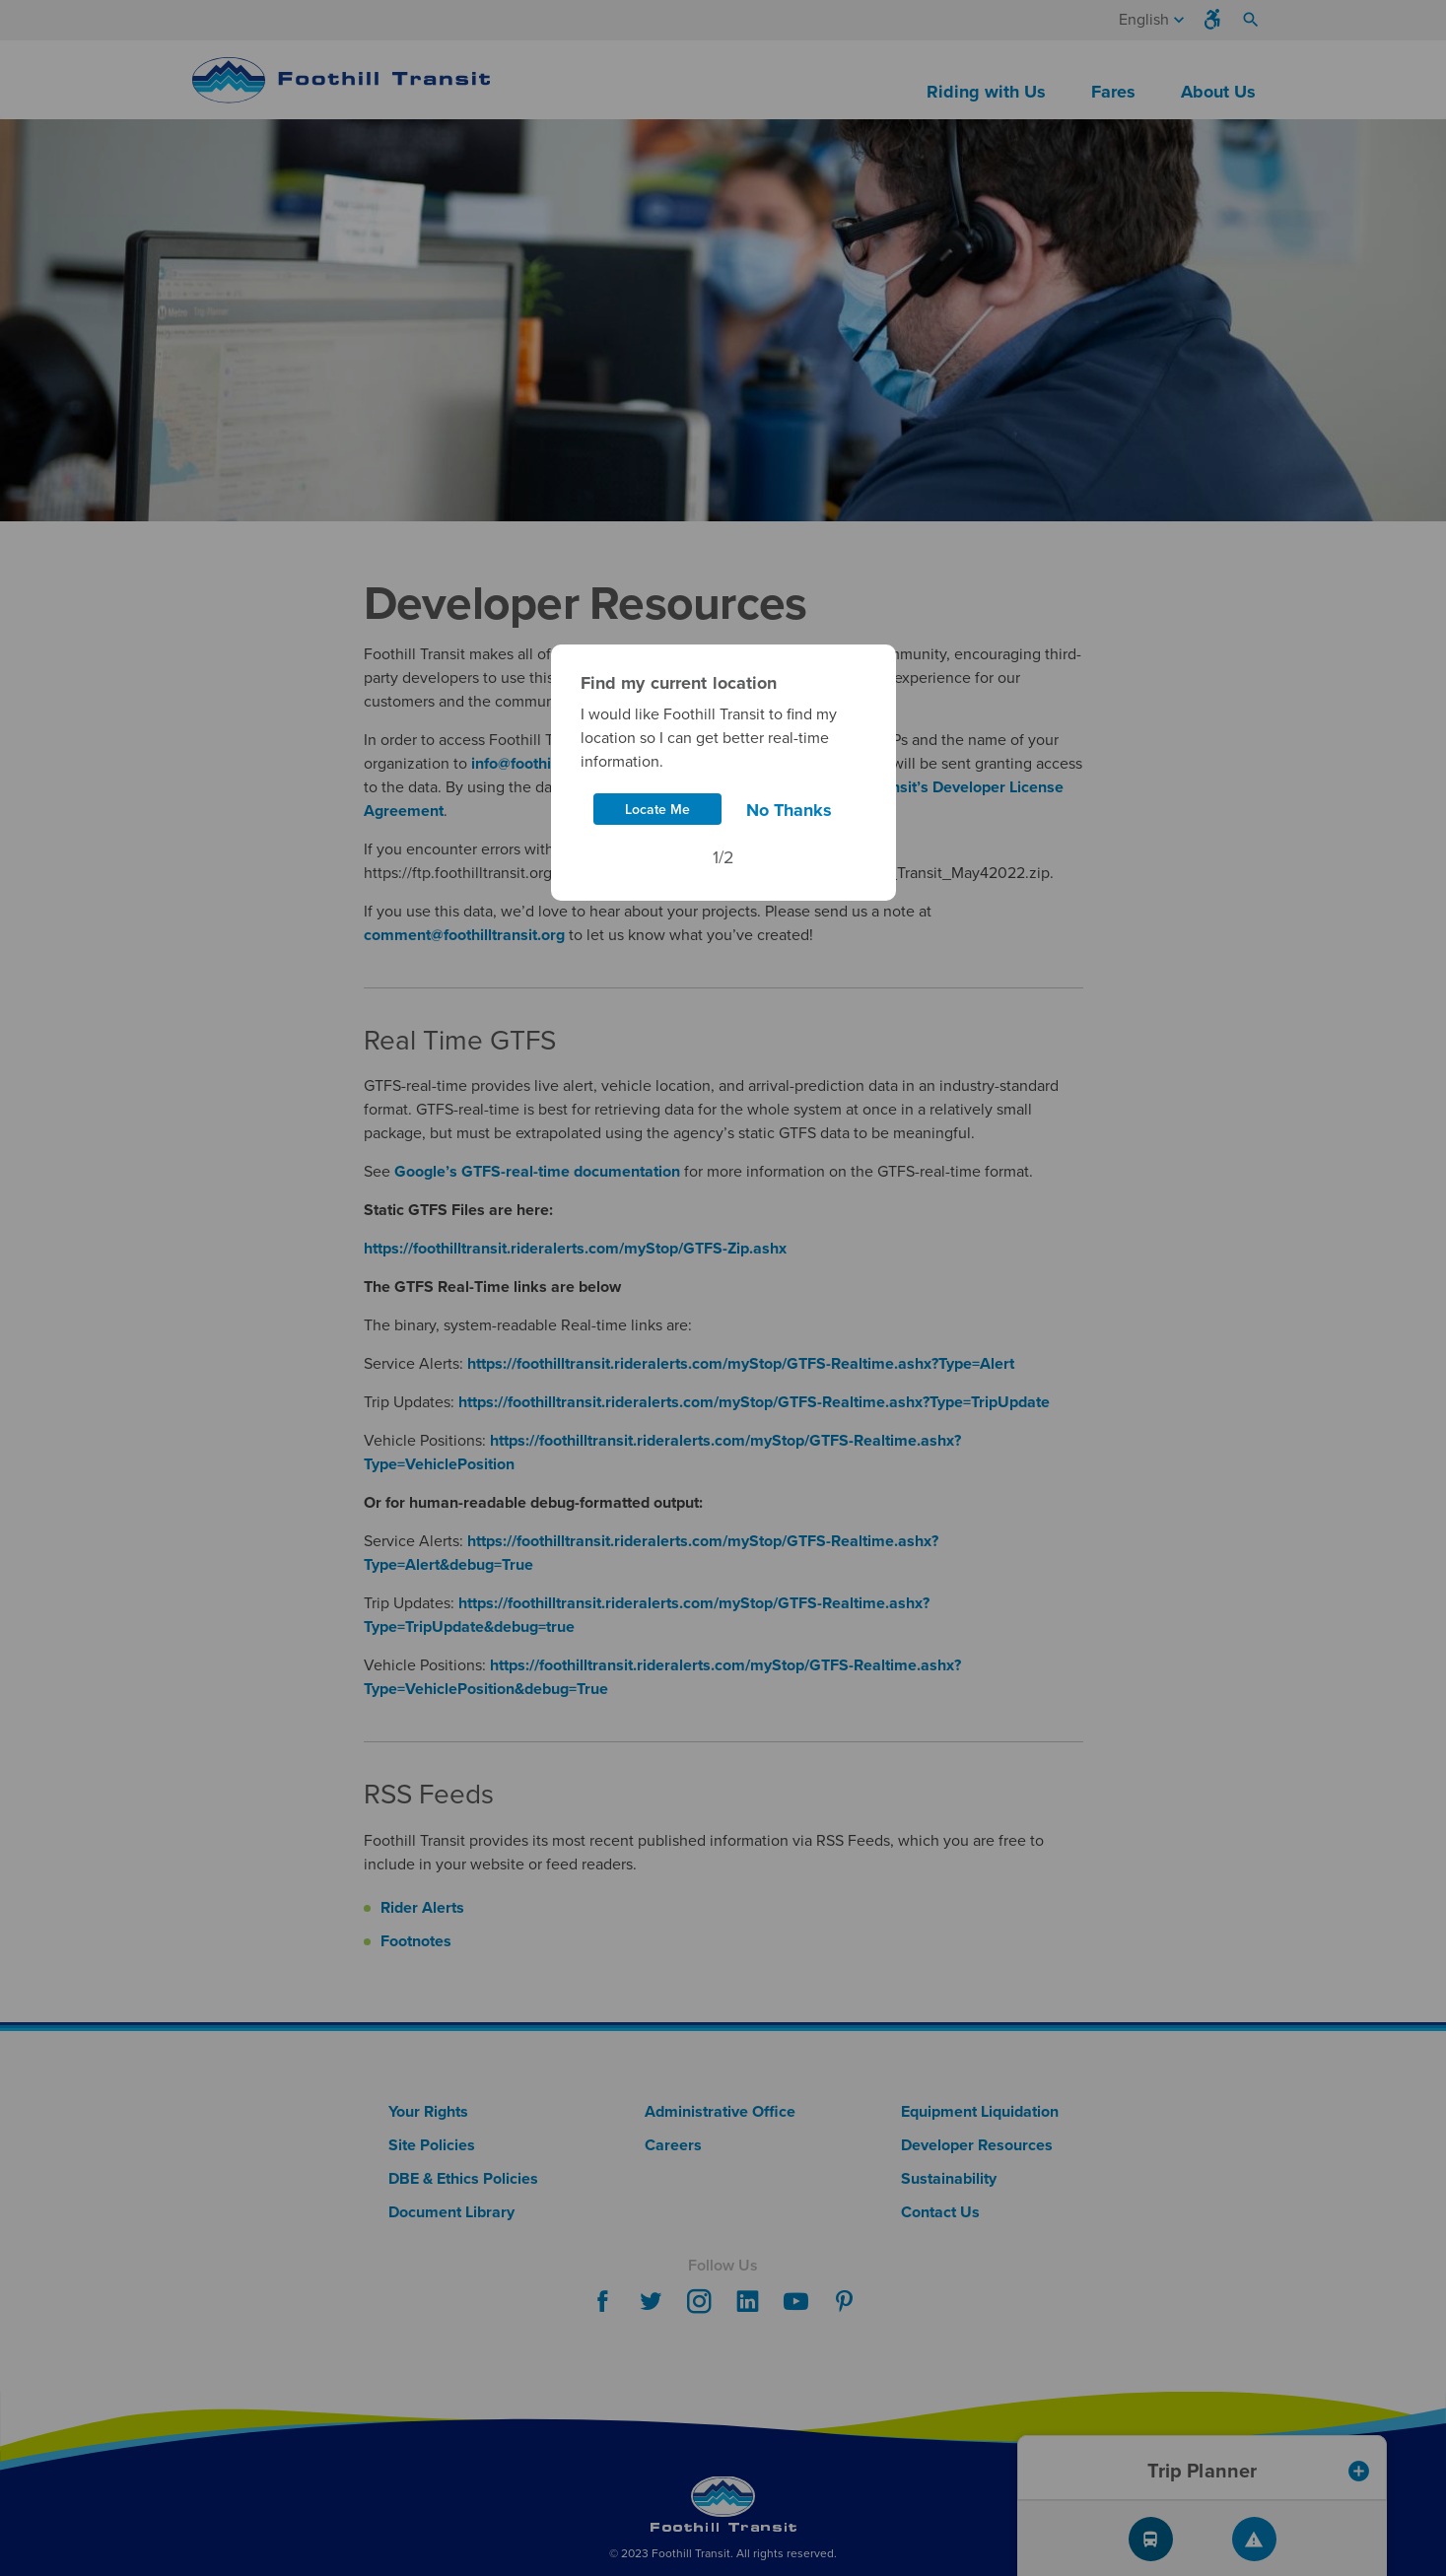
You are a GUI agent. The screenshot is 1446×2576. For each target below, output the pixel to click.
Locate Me (657, 809)
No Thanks (789, 810)
